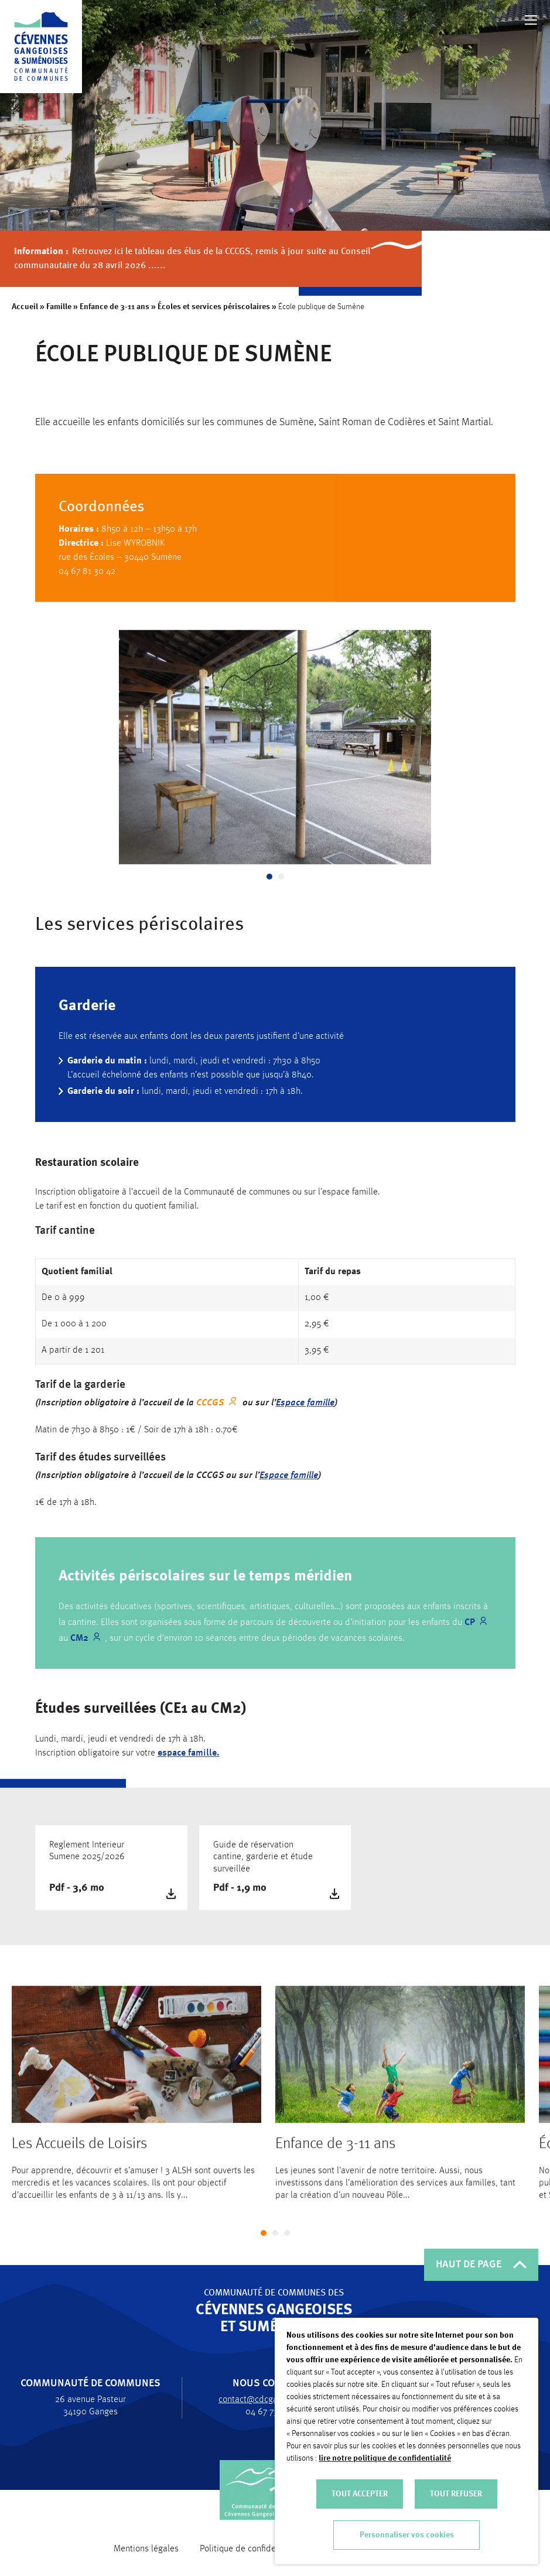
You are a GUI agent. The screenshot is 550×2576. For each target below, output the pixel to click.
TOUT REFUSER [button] (456, 2494)
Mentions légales (146, 2549)
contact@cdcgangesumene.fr (268, 2399)
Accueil (25, 307)
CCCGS (210, 1412)
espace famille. (189, 1762)
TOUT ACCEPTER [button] (360, 2494)
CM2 (79, 1643)
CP (469, 1628)
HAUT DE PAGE (481, 2264)
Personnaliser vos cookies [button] (407, 2535)
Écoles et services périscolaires (214, 307)
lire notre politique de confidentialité (385, 2458)
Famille (58, 307)
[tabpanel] (275, 754)
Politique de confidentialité (251, 2549)
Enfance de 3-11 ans (114, 307)
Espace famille (305, 1412)
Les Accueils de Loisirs (79, 2153)
